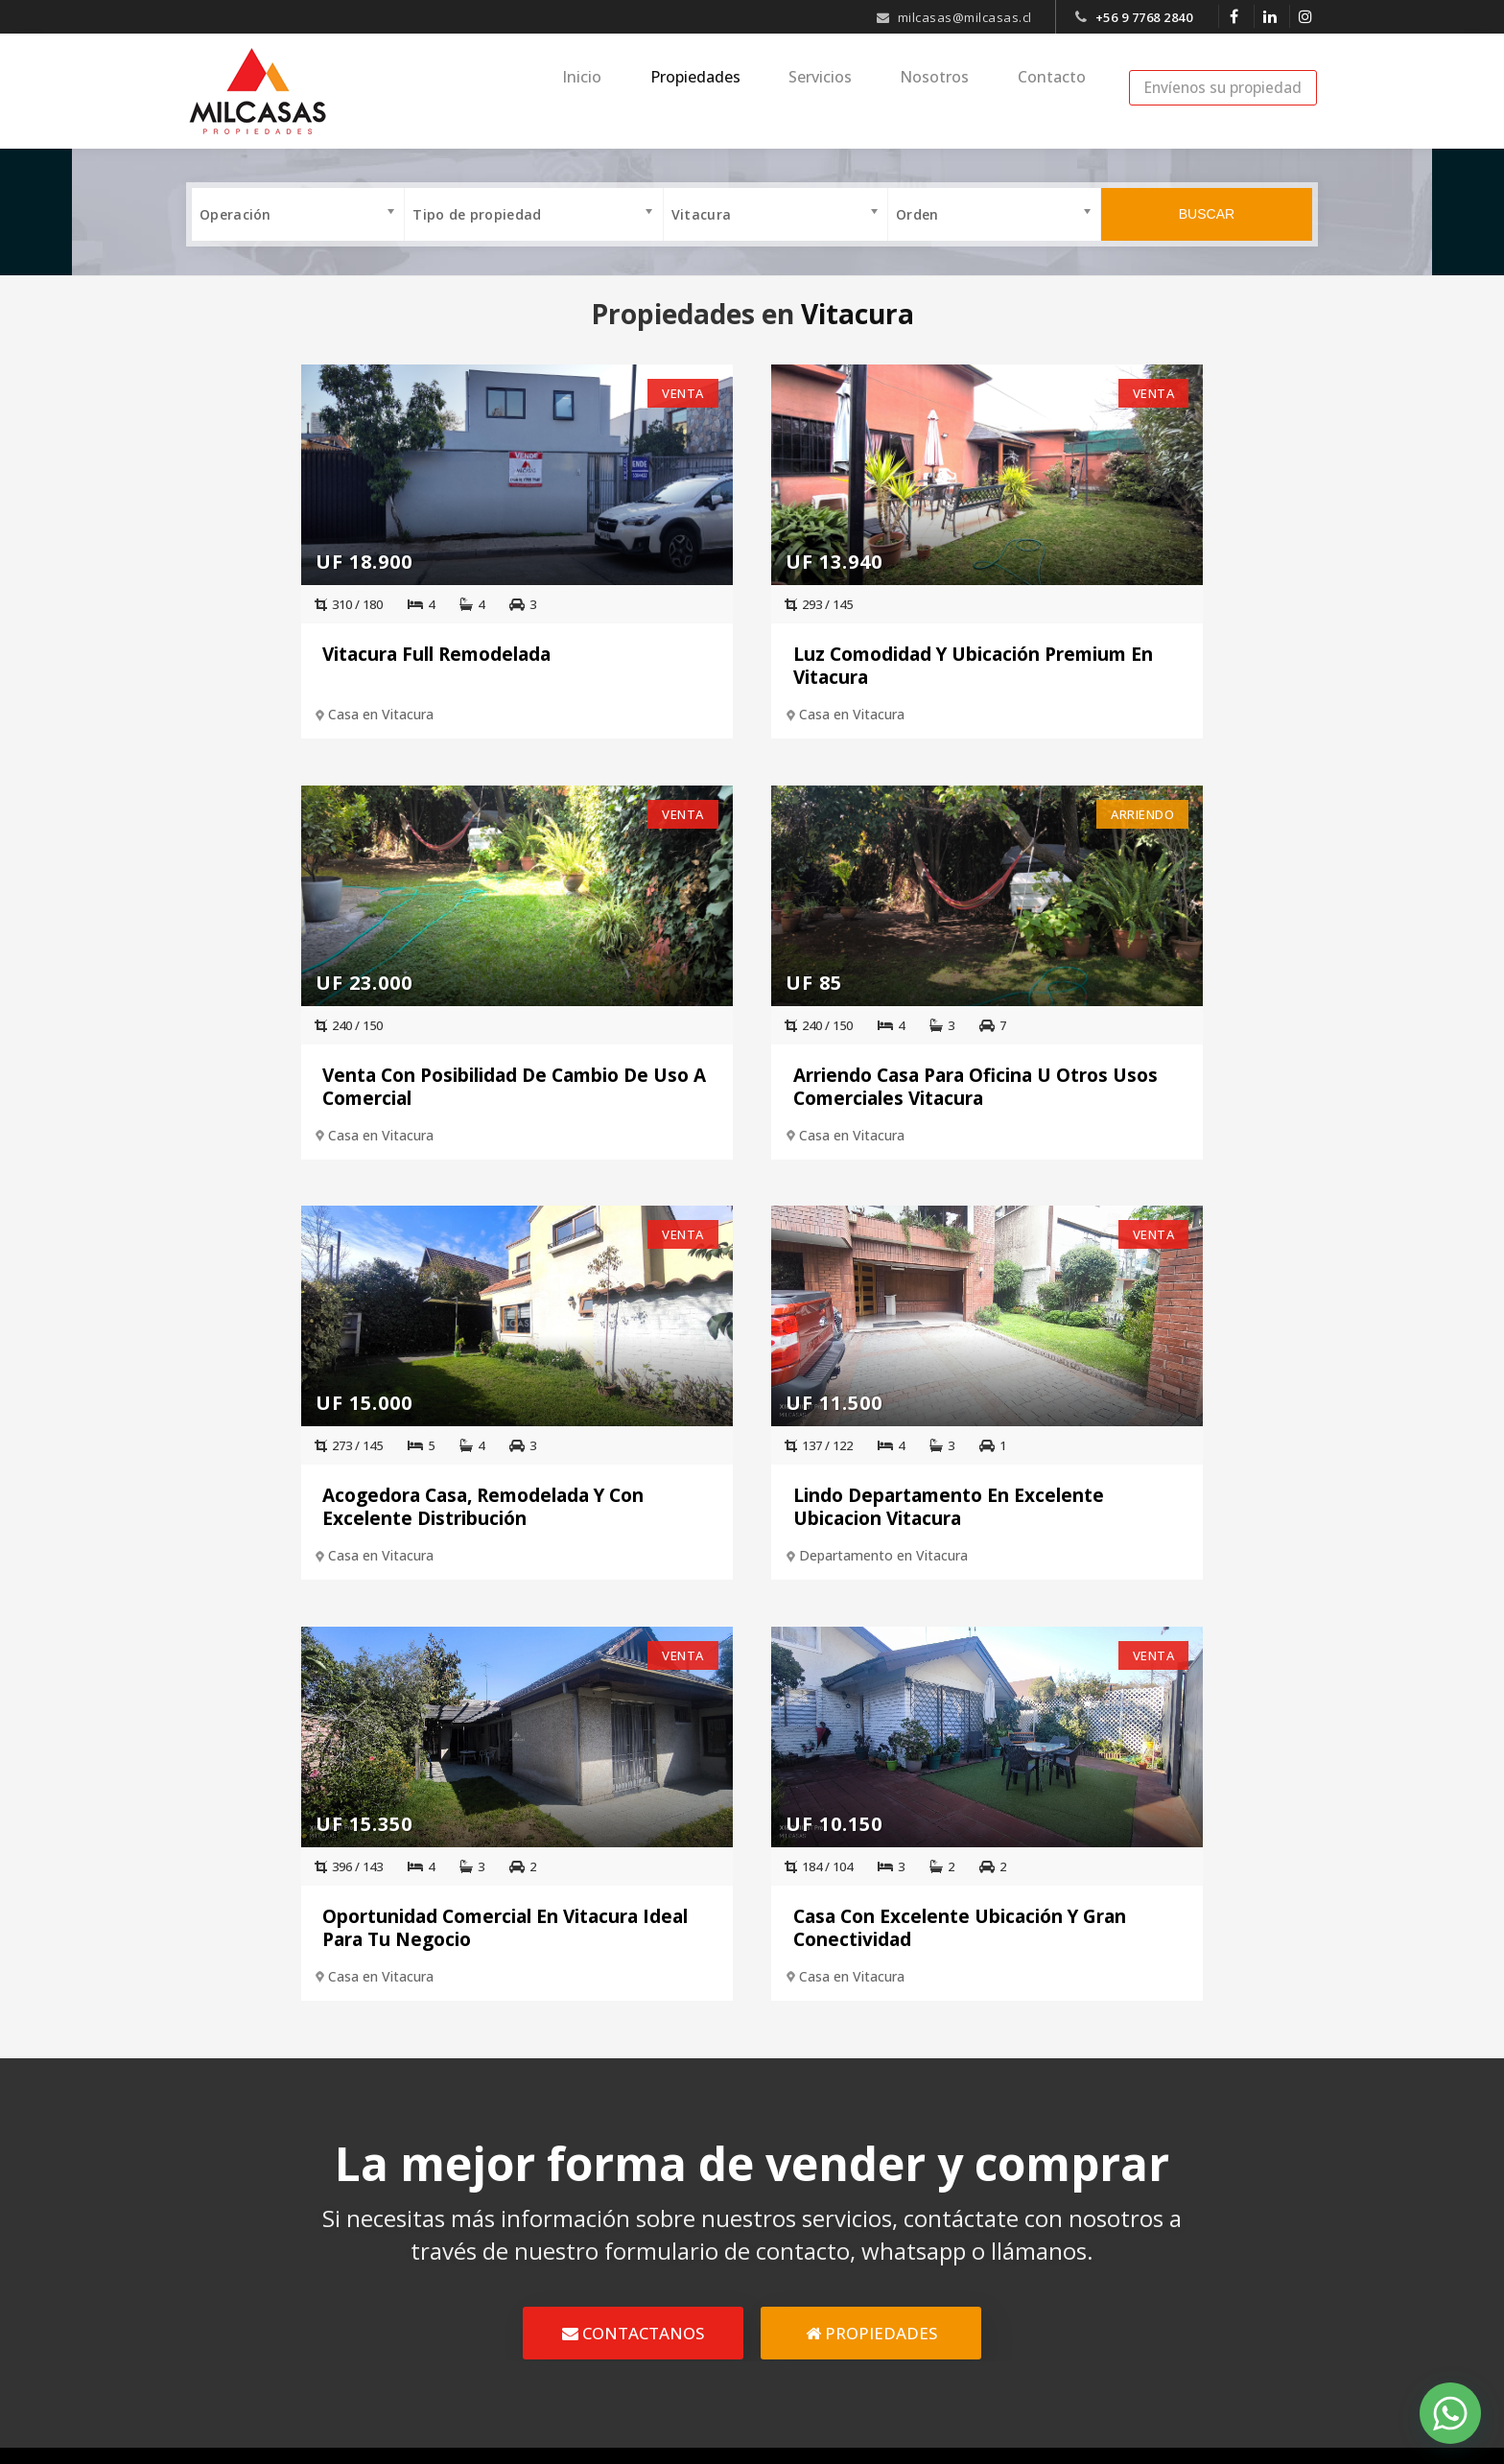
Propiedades (732, 90)
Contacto (1058, 90)
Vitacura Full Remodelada (318, 651)
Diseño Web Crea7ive (649, 2440)
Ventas (664, 2225)
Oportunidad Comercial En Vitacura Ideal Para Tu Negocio (557, 1507)
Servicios (847, 90)
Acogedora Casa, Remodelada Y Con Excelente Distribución (735, 1085)
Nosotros (951, 90)
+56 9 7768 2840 (1144, 17)
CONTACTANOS (633, 1916)
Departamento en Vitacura (1075, 1133)
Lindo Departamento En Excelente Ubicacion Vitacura (1139, 1085)
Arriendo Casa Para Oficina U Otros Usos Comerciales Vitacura (361, 1085)
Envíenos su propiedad (1224, 87)
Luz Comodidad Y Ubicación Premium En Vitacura (717, 663)
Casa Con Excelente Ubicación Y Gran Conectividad (931, 1507)
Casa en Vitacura (264, 711)
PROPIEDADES (871, 1916)
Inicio (628, 90)
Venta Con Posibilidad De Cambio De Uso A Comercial (1132, 663)
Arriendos (674, 2263)
